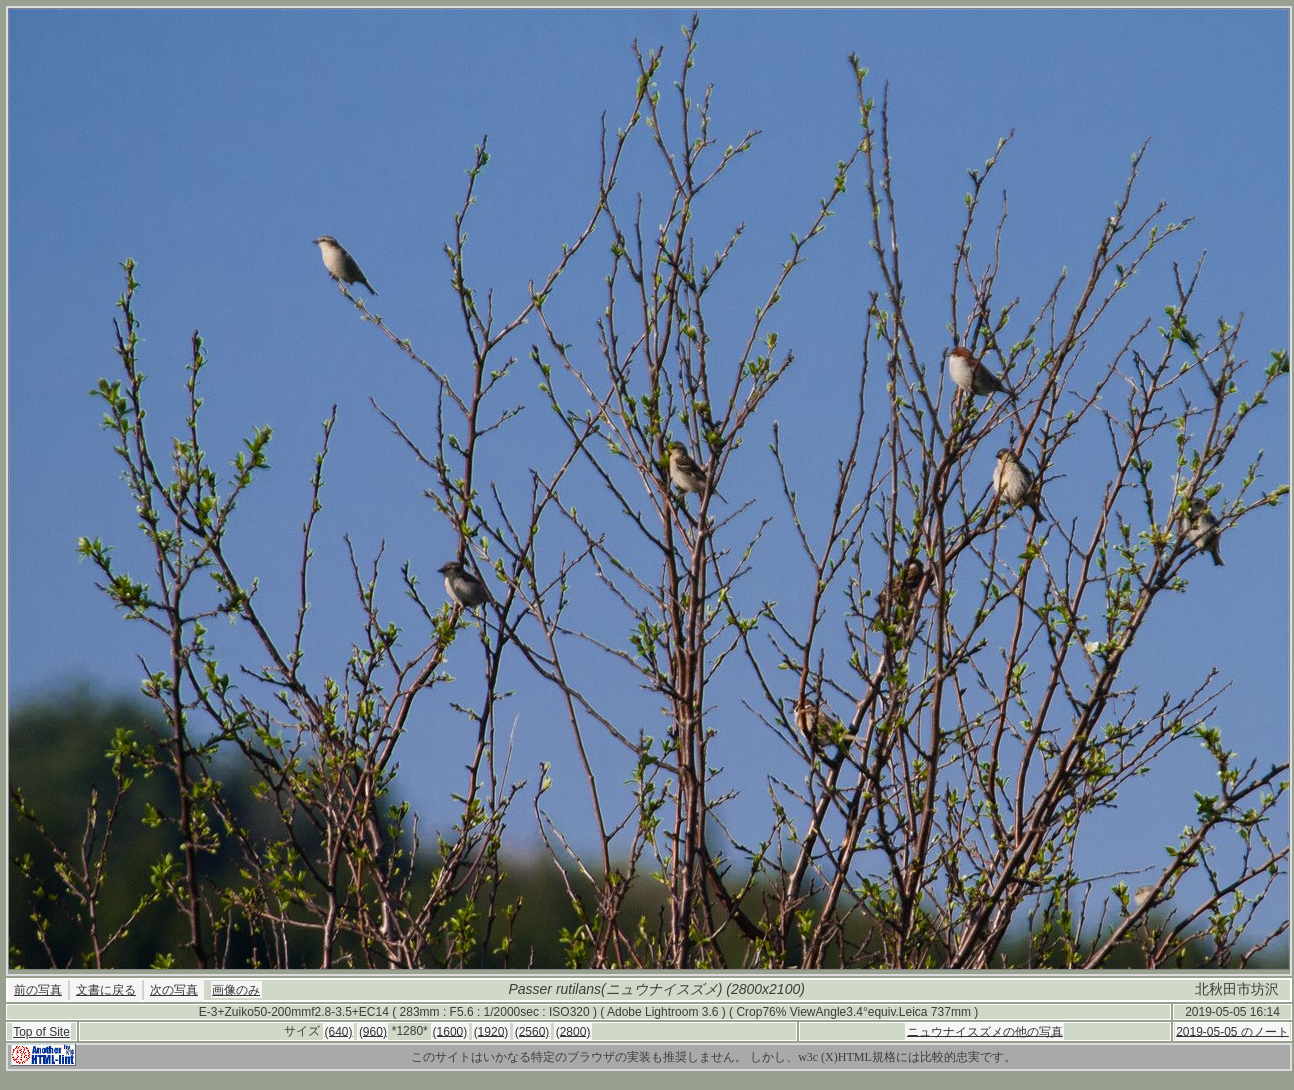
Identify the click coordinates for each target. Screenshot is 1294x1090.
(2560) (532, 1031)
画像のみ (236, 990)
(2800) (573, 1031)
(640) (339, 1031)
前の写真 (38, 990)
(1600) (450, 1031)
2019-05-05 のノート (1232, 1031)
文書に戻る (106, 990)
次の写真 (174, 990)
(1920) (491, 1031)
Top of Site (41, 1032)
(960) (373, 1031)
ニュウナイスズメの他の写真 (985, 1031)
